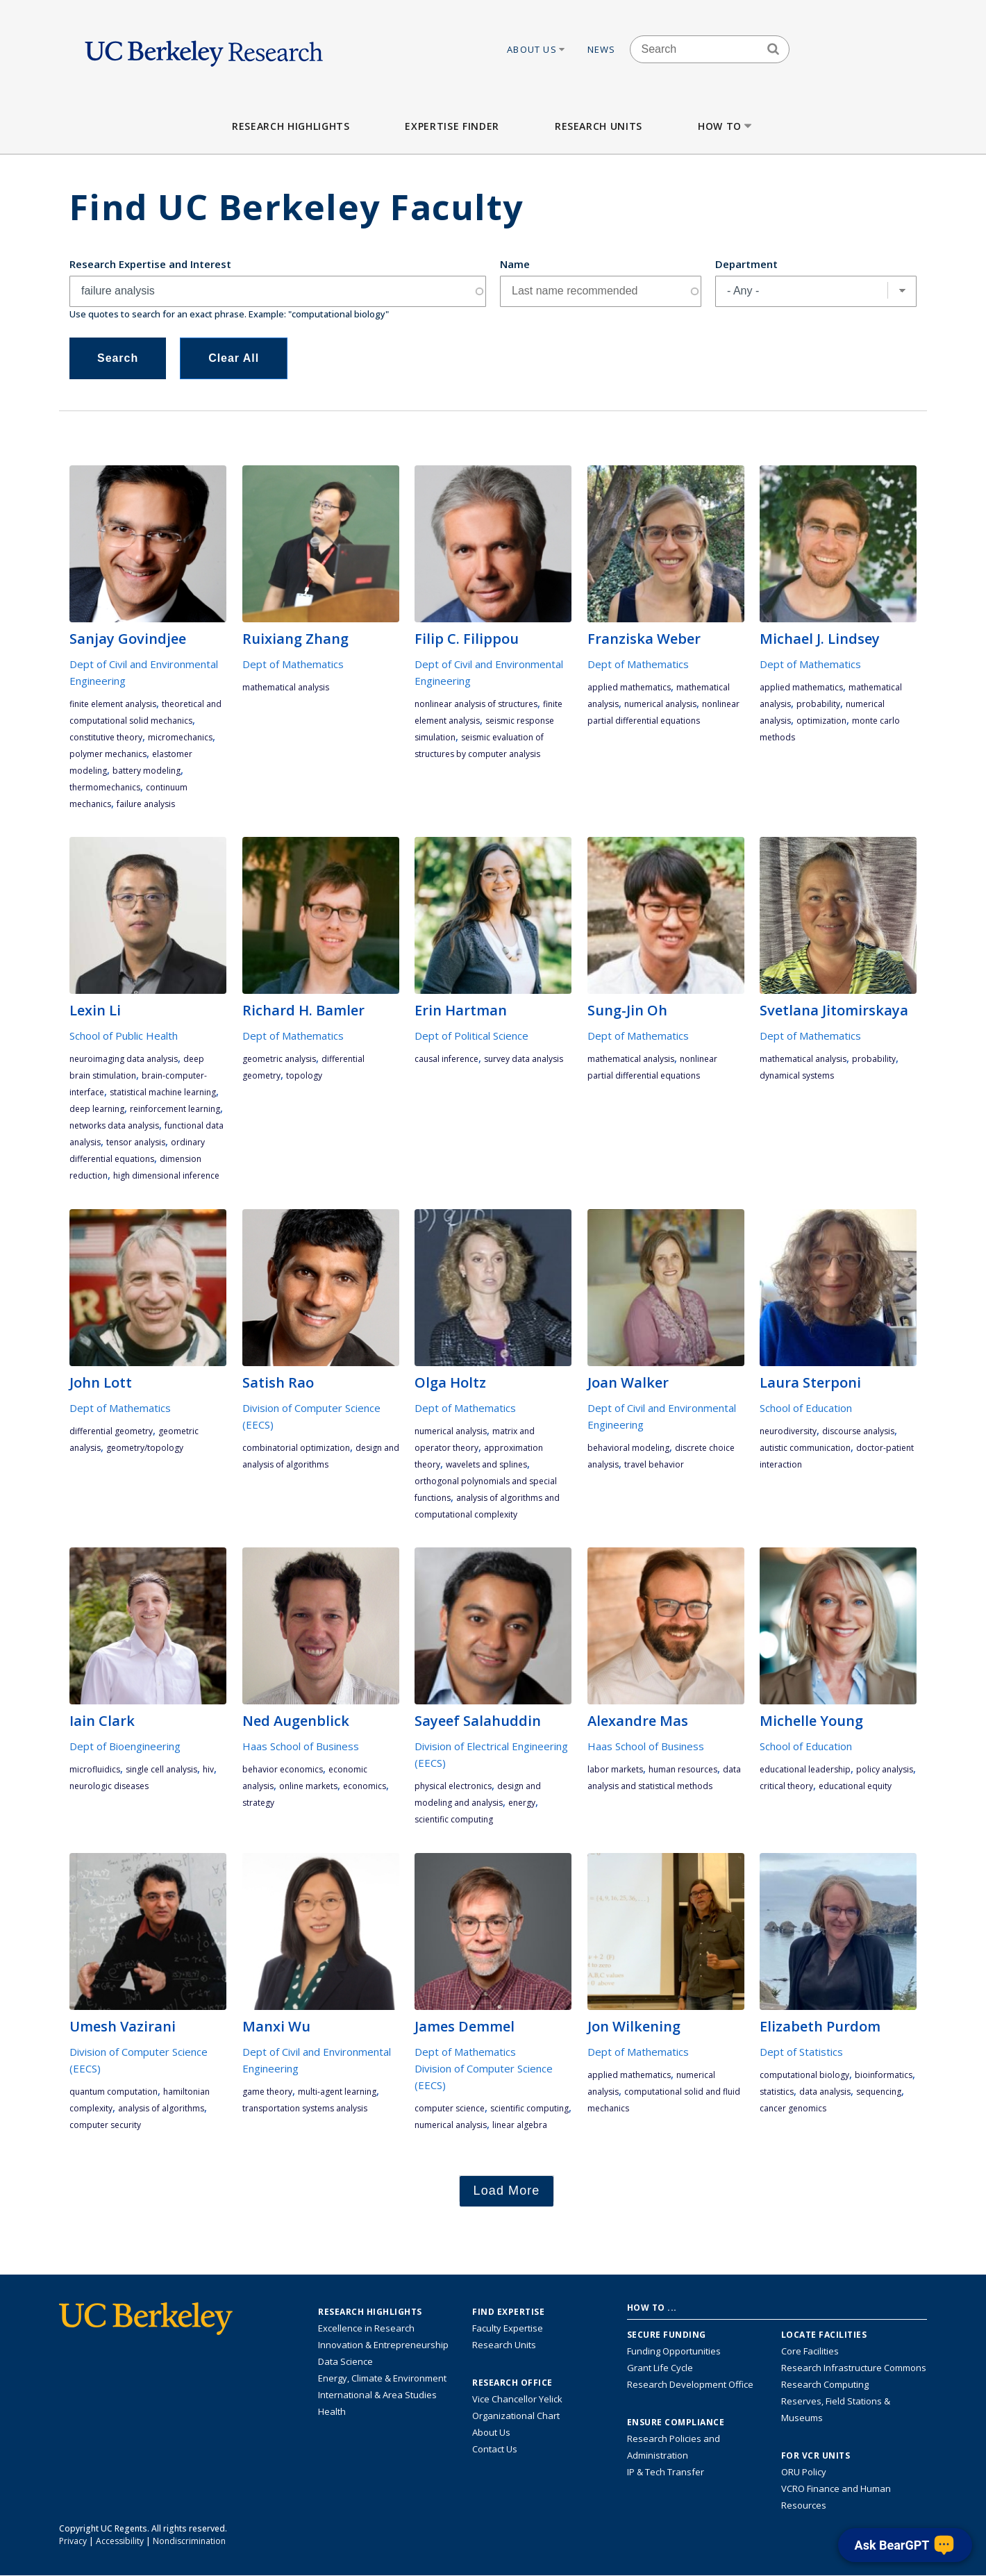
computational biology (804, 2075)
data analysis (825, 2091)
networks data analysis (114, 1125)
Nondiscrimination (189, 2541)
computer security (105, 2125)
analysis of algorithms (161, 2108)
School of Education (806, 1408)
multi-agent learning (337, 2091)
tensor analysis (135, 1142)
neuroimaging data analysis (123, 1059)
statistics (777, 2091)
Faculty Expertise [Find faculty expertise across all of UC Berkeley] (507, 2328)
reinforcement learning (175, 1109)
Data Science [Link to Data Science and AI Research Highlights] (345, 2361)
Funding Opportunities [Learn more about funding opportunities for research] (674, 2351)
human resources (683, 1769)
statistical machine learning (163, 1092)
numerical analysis (660, 704)
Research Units (598, 126)
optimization (821, 720)
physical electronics (453, 1786)
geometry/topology (144, 1448)
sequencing (878, 2091)
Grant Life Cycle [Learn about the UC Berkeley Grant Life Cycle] (660, 2367)
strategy (258, 1803)
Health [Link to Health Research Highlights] (332, 2411)
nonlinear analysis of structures (476, 704)
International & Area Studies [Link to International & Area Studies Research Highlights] (377, 2394)
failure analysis (146, 804)
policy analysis (884, 1769)
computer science (450, 2108)
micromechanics (180, 737)
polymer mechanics (108, 754)
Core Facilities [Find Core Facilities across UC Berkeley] (810, 2351)
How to (726, 126)
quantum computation (113, 2091)
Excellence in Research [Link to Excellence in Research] (366, 2328)
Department (746, 264)
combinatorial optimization (296, 1448)
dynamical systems (797, 1075)
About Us (537, 49)
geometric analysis (279, 1059)
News (601, 49)
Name (515, 264)
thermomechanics (104, 787)
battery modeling (146, 770)
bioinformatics (883, 2075)
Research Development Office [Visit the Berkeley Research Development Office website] (690, 2384)
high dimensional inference (166, 1175)
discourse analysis (858, 1431)
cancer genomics (793, 2108)
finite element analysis (112, 704)
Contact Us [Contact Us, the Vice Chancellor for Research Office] (494, 2449)
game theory (267, 2091)
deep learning (96, 1109)
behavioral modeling (628, 1448)
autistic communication (805, 1448)
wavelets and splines (486, 1464)
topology (304, 1075)
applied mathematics (629, 687)
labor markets (615, 1769)
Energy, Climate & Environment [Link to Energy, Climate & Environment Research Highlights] (382, 2378)
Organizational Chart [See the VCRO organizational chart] (516, 2415)
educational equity (855, 1786)
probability (818, 704)
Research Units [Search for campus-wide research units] (504, 2344)
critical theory (786, 1786)
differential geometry (111, 1431)
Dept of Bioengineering (125, 1746)
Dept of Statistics (801, 2052)
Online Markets (308, 1786)
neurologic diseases (109, 1786)
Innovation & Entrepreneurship (383, 2344)
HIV (208, 1769)
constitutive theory (105, 737)
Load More (507, 2190)
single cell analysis (161, 1769)
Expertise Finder (452, 126)
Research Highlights (290, 126)
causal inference (446, 1059)
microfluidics (94, 1769)
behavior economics (282, 1769)
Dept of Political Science (471, 1035)
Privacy (73, 2541)
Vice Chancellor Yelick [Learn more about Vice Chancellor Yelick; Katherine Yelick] (517, 2399)
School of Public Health (123, 1035)
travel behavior (654, 1464)
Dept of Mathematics (293, 664)
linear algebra (519, 2125)
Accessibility (120, 2541)
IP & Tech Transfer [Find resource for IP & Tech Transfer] (665, 2472)
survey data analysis (523, 1059)
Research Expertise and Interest (150, 264)
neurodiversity (788, 1431)
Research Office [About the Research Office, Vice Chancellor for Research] (512, 2382)
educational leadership (805, 1769)
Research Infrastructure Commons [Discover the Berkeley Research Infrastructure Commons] (853, 2367)
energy (521, 1803)
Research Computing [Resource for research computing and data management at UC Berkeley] (825, 2384)
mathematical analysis (285, 687)
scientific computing (454, 1819)
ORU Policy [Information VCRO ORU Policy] (803, 2472)
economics (364, 1786)
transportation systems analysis (304, 2108)
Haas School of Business (300, 1746)
